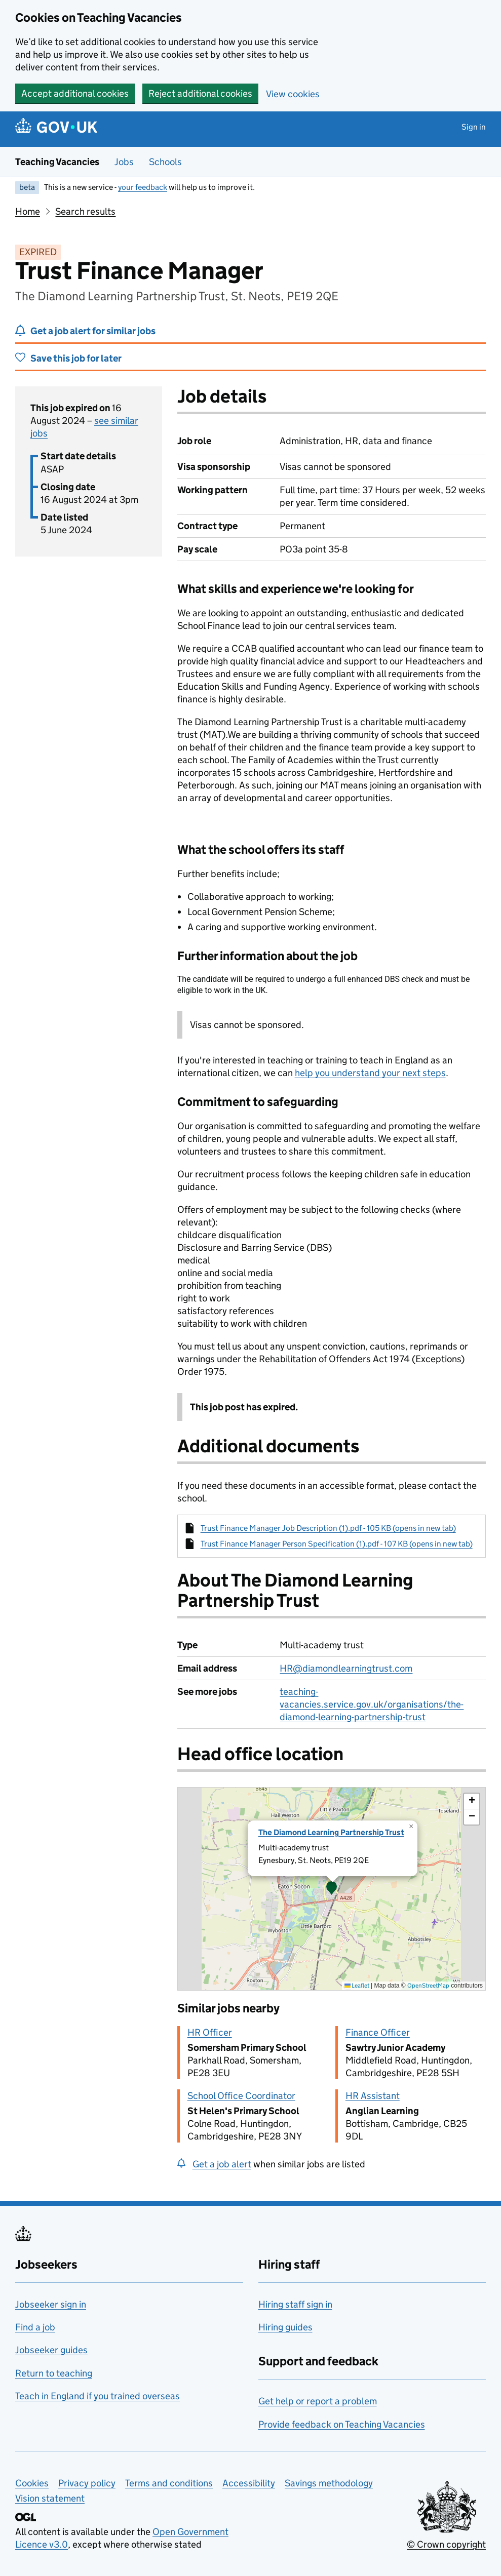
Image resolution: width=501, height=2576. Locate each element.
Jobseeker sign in (50, 2304)
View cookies (293, 94)
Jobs (124, 162)
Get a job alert (221, 2164)
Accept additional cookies (75, 93)
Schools (165, 162)
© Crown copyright (446, 2544)
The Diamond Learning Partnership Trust (331, 1832)
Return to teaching (53, 2373)
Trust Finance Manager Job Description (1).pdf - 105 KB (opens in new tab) (328, 1528)
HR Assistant (372, 2096)
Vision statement (50, 2498)
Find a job (35, 2327)
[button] (331, 1888)
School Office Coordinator (241, 2096)
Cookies (32, 2483)
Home (27, 211)
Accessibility (248, 2483)
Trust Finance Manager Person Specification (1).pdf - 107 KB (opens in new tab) (337, 1544)
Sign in (473, 127)
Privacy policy (86, 2483)
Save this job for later (76, 358)
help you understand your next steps (370, 1073)
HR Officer (209, 2032)
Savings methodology (329, 2483)
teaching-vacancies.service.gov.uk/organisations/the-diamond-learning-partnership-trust (372, 1704)
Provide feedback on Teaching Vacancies (341, 2424)
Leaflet (356, 1985)
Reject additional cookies (200, 93)
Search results (85, 211)
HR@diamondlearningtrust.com (346, 1668)
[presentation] (331, 1889)
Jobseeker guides (51, 2350)
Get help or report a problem (317, 2401)
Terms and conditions (169, 2483)
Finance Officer (377, 2032)
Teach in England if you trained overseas (97, 2396)
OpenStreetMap (428, 1985)
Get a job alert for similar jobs (93, 331)
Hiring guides (285, 2327)
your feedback (142, 187)
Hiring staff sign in (295, 2304)
